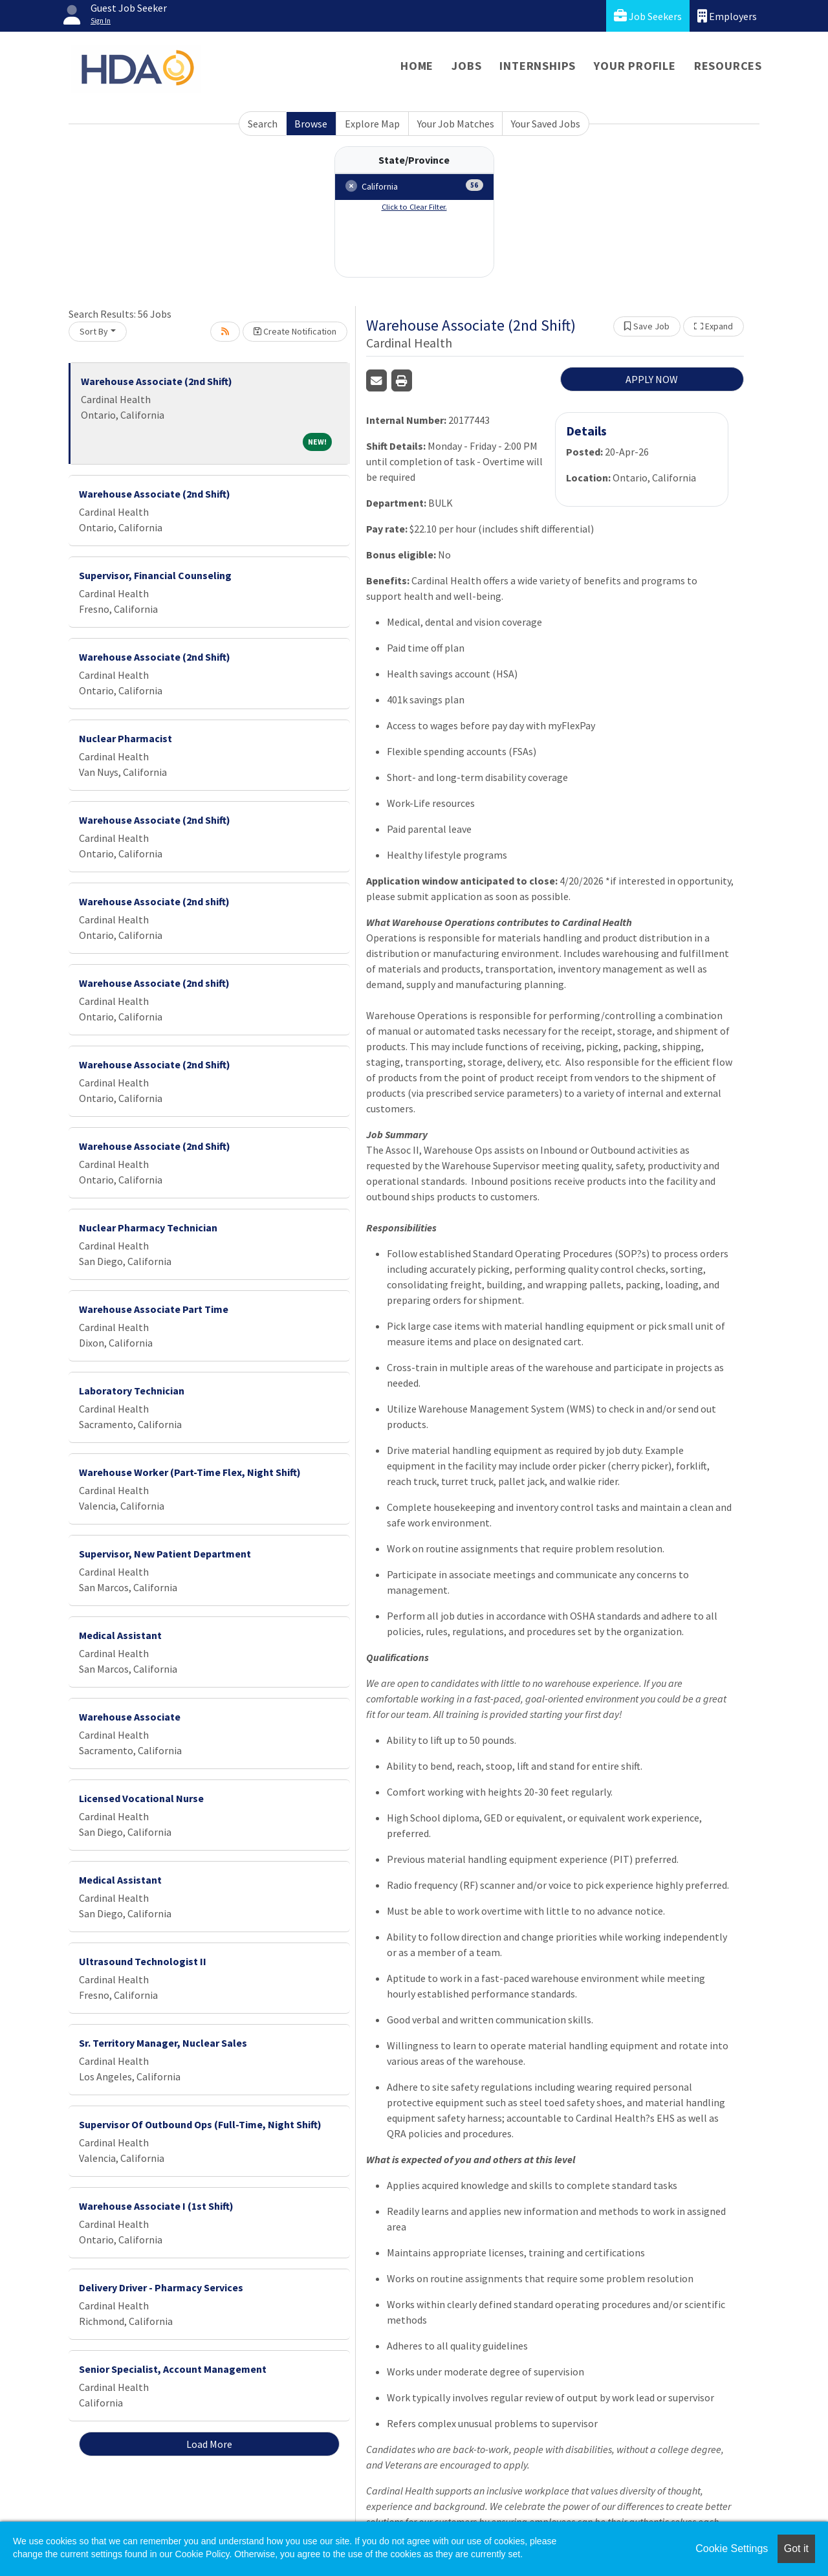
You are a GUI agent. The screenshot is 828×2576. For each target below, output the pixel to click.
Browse (310, 123)
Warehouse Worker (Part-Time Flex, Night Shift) (190, 1472)
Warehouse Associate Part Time (153, 1309)
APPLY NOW (652, 379)
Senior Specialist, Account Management (173, 2368)
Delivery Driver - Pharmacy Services (161, 2287)
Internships (537, 65)
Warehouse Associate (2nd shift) (154, 901)
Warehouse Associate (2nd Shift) (156, 381)
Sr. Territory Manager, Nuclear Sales (163, 2042)
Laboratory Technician (131, 1390)
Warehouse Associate (129, 1716)
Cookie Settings (731, 2548)
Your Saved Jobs (545, 123)
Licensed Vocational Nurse (141, 1798)
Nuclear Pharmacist (125, 738)
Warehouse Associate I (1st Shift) (156, 2205)
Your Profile (635, 65)
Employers (727, 16)
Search (263, 123)
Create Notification (295, 331)
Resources (728, 65)
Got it (796, 2548)
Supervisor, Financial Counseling (155, 575)
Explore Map (372, 123)
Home (416, 65)
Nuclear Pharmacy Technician (148, 1227)
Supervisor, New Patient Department (165, 1553)
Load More (209, 2444)
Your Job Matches (455, 123)
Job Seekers (648, 16)
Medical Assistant (120, 1635)
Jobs (466, 65)
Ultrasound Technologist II (142, 1961)
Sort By (94, 331)
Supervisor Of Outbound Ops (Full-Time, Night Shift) (200, 2124)
